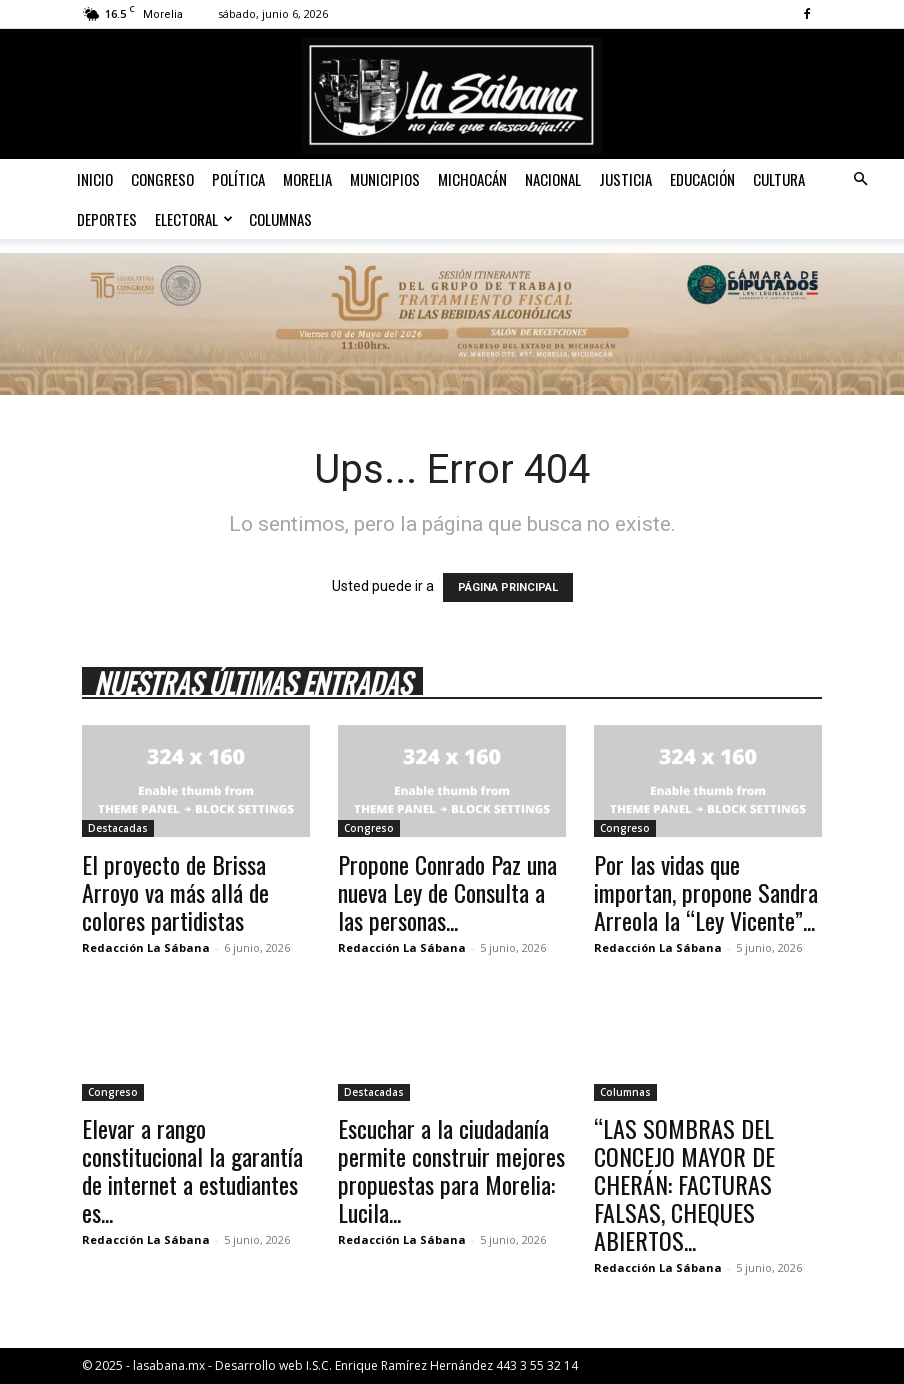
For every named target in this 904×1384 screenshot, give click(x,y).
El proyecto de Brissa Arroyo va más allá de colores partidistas (175, 892)
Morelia (307, 179)
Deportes (107, 219)
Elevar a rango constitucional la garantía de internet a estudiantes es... (192, 1170)
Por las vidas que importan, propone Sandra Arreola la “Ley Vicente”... (706, 892)
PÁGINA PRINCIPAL (508, 587)
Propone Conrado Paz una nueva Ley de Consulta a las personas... (447, 892)
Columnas (280, 219)
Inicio (95, 179)
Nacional (553, 179)
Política (238, 179)
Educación (702, 179)
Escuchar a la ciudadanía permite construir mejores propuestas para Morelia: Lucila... (451, 1170)
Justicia (625, 179)
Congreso (162, 179)
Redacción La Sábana (146, 947)
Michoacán (472, 179)
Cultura (779, 179)
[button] (860, 179)
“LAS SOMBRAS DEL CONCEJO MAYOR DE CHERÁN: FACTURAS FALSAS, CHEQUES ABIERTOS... (684, 1184)
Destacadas (118, 828)
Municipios (385, 179)
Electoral (194, 219)
